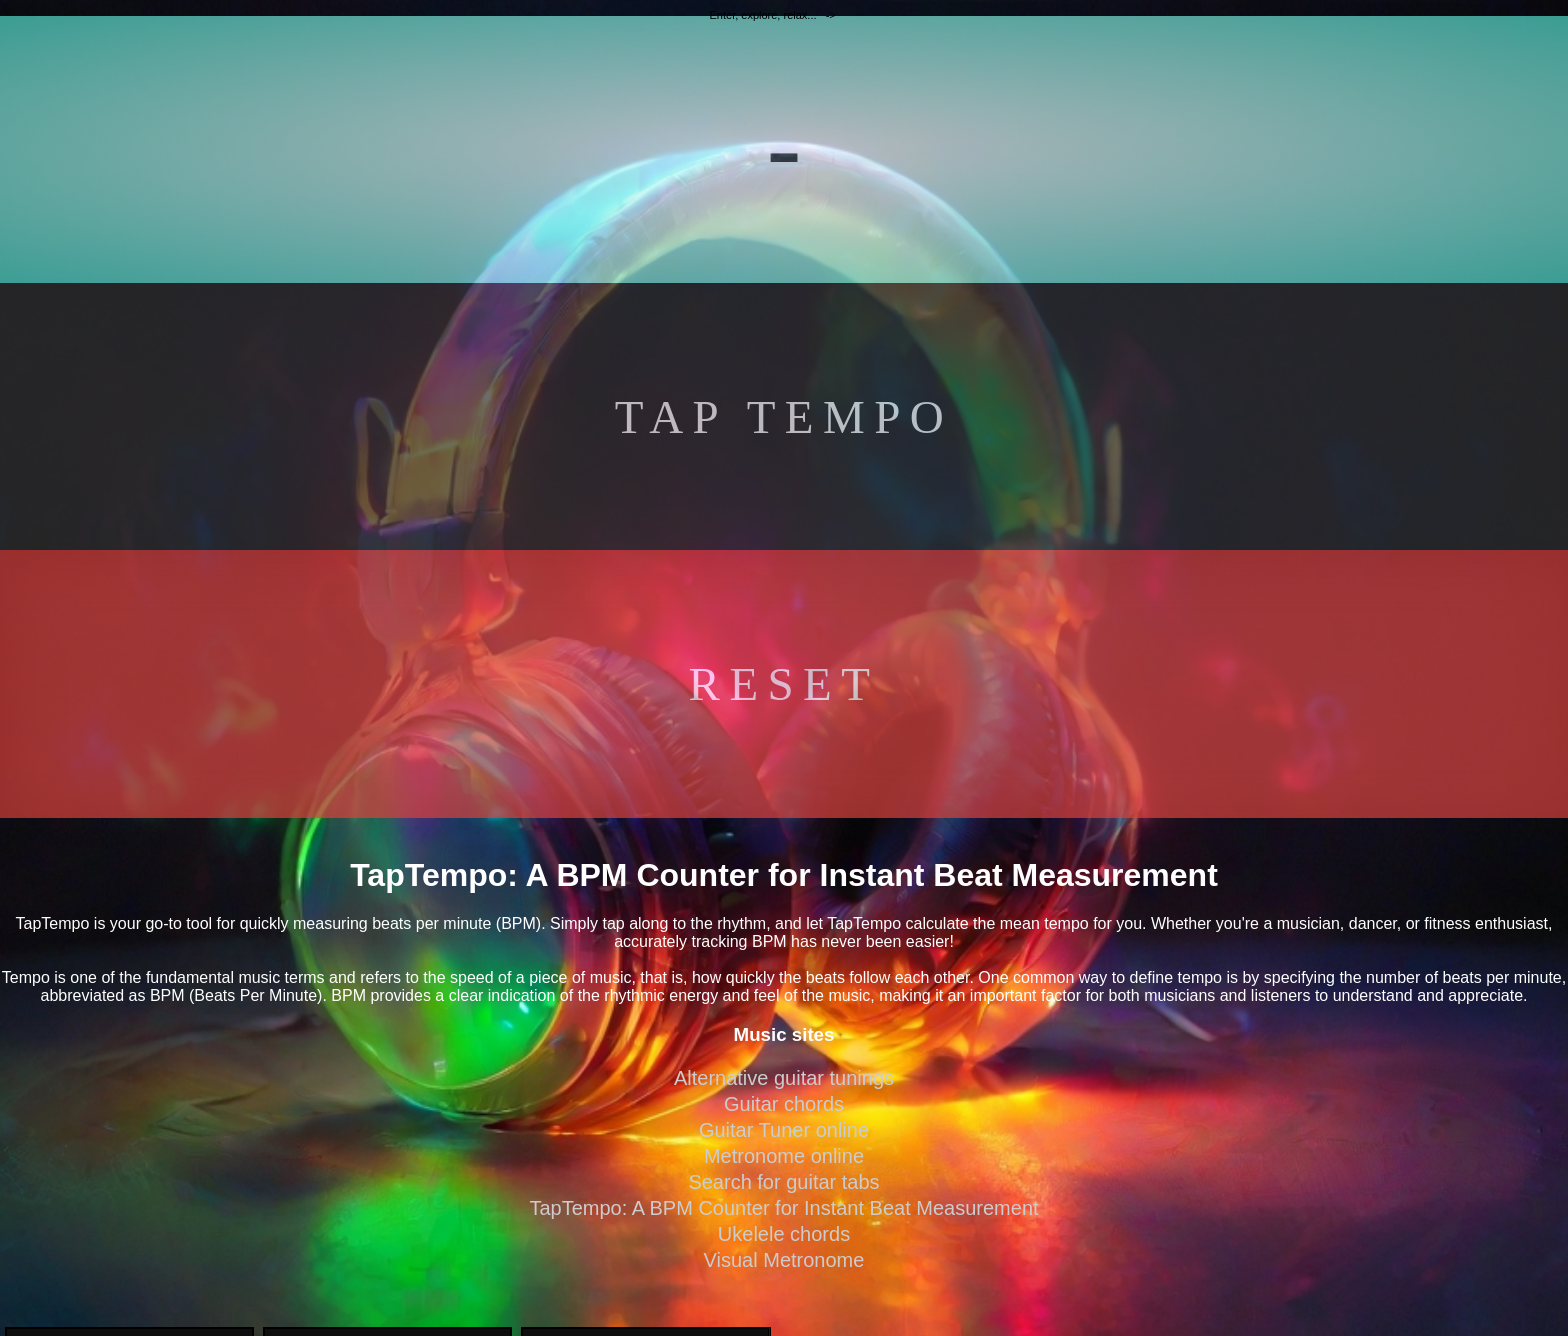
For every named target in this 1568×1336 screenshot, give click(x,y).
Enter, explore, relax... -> (774, 15)
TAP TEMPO (784, 417)
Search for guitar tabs (783, 1182)
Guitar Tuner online (784, 1130)
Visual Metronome (784, 1260)
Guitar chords (784, 1104)
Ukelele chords (784, 1234)
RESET (784, 684)
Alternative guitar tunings (784, 1078)
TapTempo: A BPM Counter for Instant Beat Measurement (783, 1208)
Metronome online (784, 1156)
